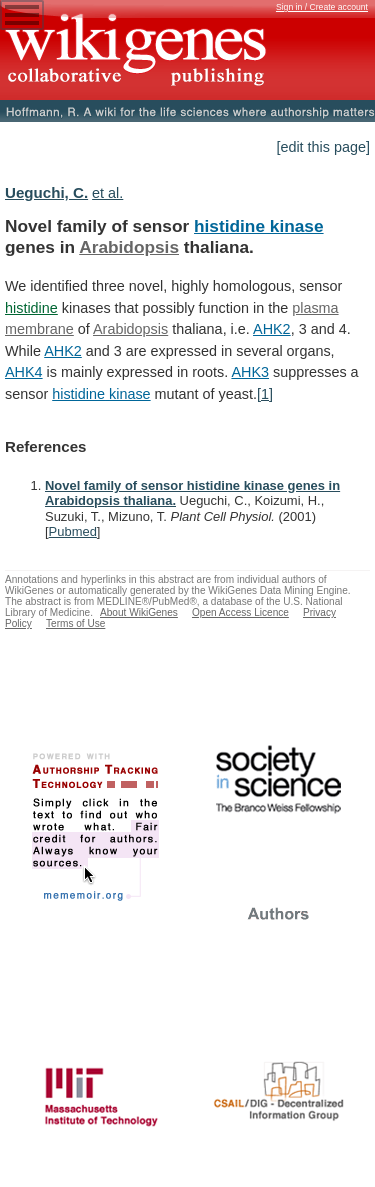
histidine (31, 308)
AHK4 (24, 372)
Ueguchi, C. (46, 192)
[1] (265, 394)
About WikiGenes (139, 612)
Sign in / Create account (322, 7)
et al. (107, 193)
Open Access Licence (240, 612)
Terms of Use (75, 623)
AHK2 (272, 329)
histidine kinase (259, 226)
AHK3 (250, 372)
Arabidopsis (129, 247)
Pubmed (73, 531)
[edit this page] (323, 147)
